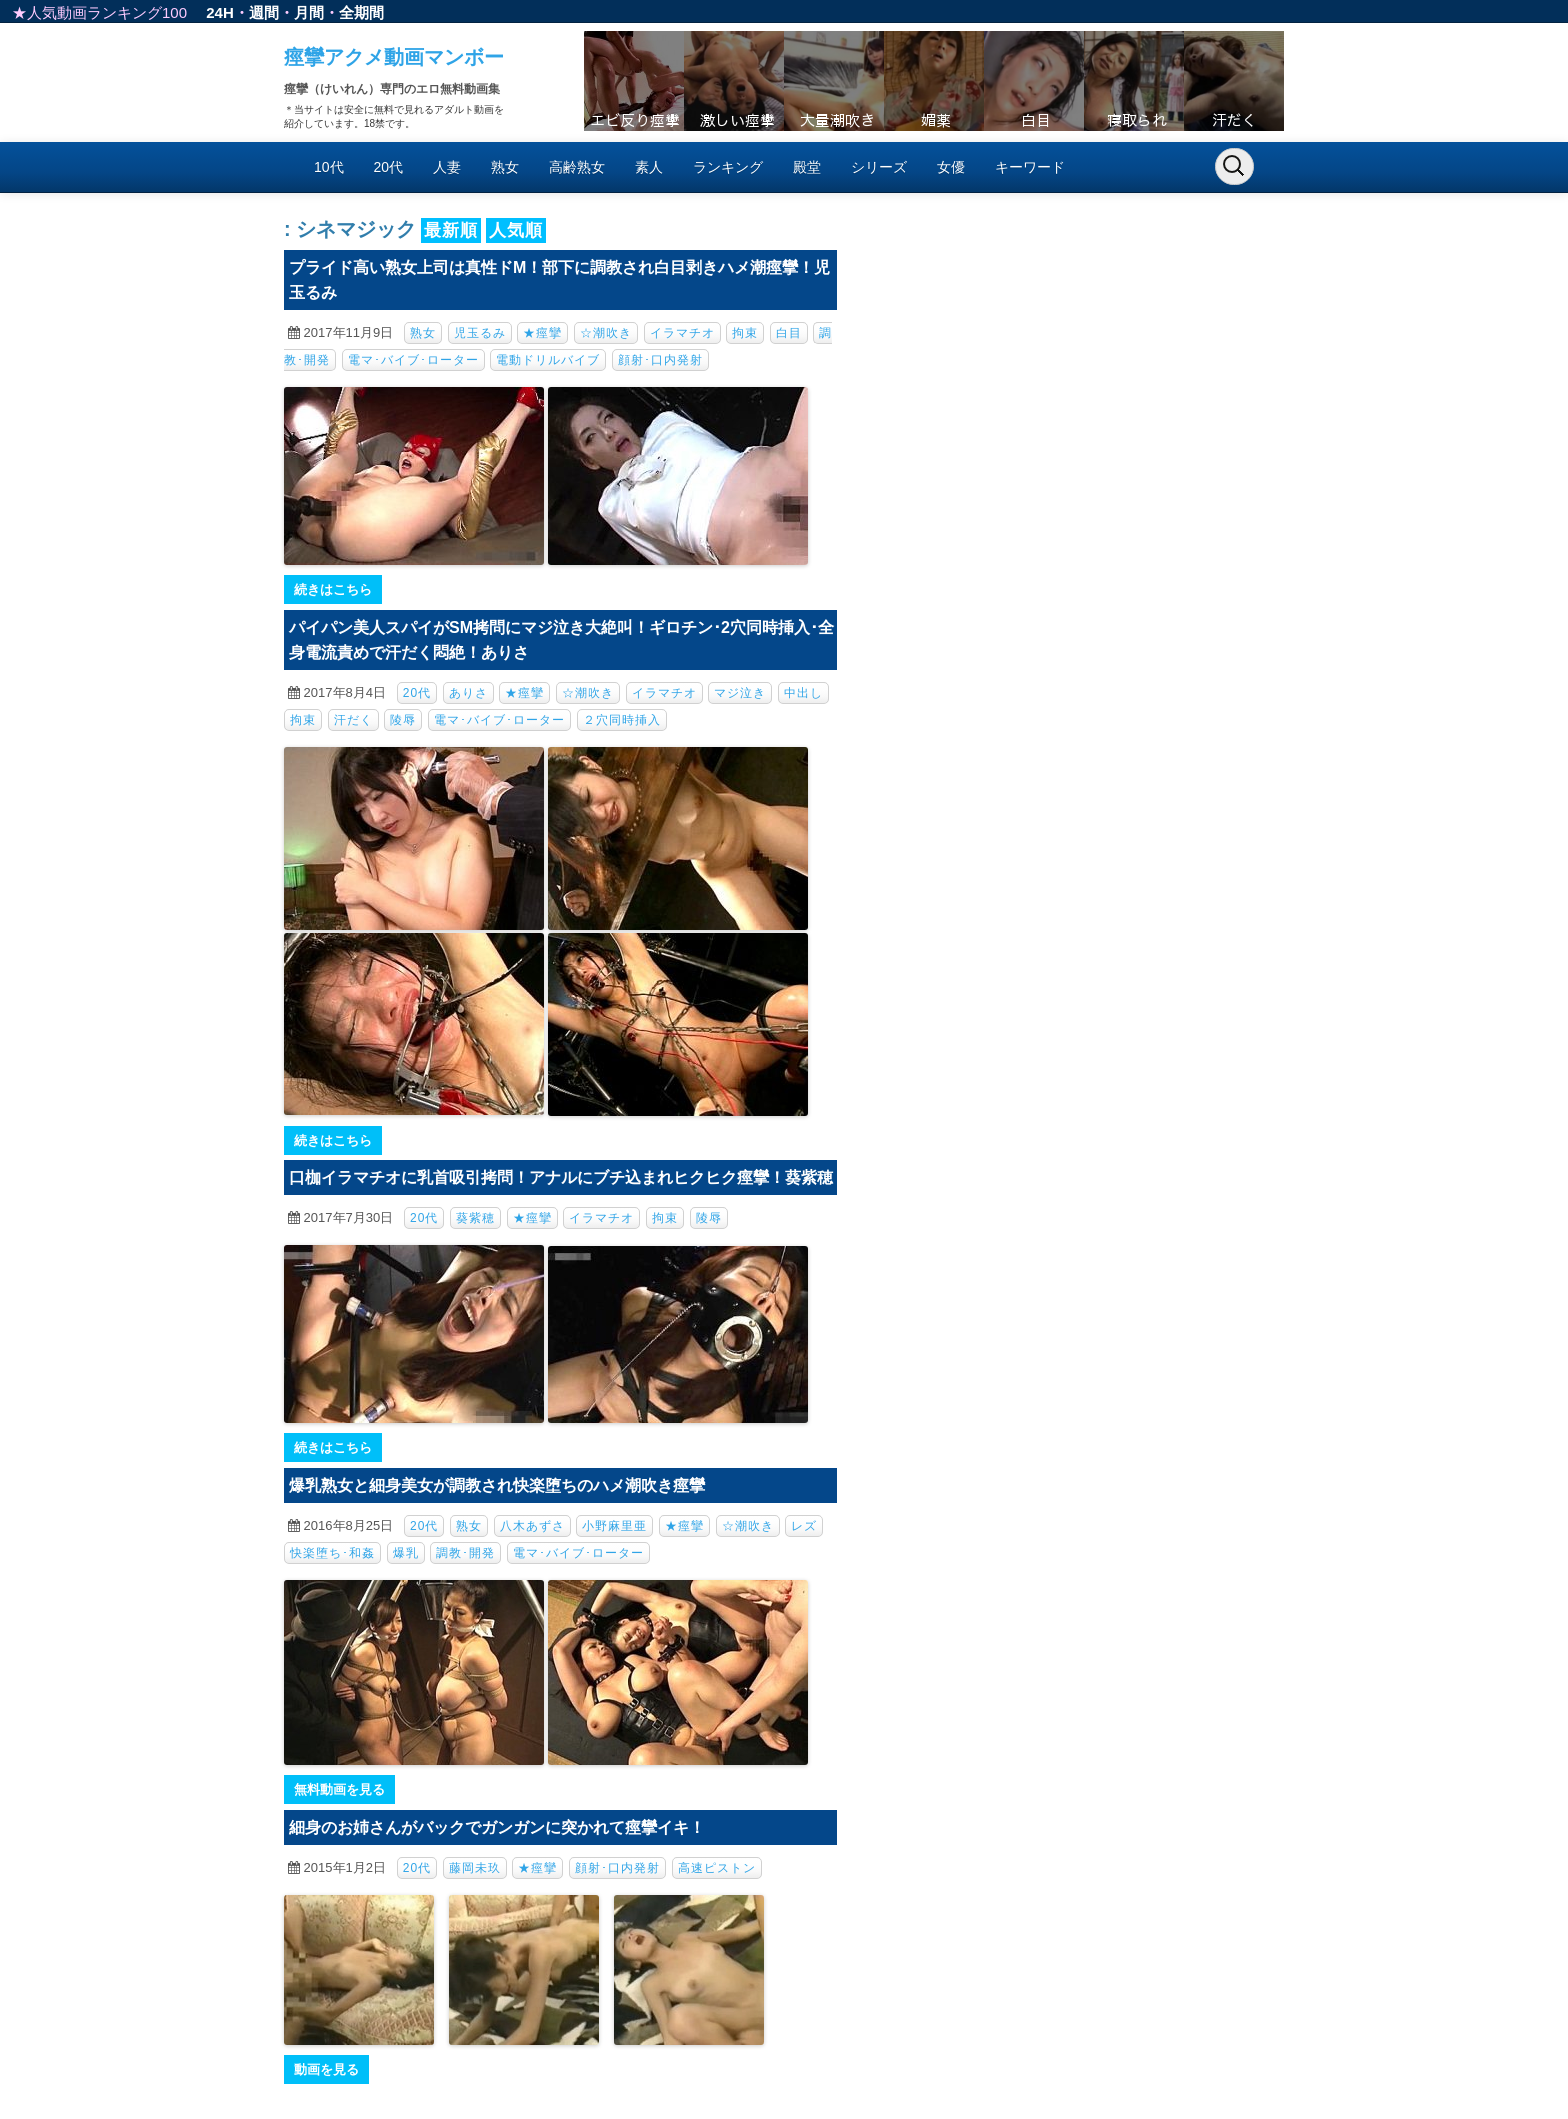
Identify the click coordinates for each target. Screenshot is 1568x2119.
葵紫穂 (475, 1218)
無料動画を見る (339, 1789)
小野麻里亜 (614, 1526)
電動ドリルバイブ (548, 360)
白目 (789, 333)
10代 (329, 167)
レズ (804, 1526)
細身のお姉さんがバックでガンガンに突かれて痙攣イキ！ (497, 1827)
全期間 (361, 12)
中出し (803, 693)
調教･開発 (465, 1553)
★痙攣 (542, 333)
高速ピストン (717, 1868)
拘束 (745, 333)
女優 (951, 167)
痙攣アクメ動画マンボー (394, 57)
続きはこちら (333, 589)
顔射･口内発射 (660, 360)
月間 (309, 12)
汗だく (353, 720)
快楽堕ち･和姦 (332, 1553)
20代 (389, 167)
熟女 (505, 167)
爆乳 (406, 1553)
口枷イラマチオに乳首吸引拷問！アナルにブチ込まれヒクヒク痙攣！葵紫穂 (561, 1177)
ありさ (468, 693)
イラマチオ (682, 333)
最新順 (451, 230)
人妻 (447, 167)
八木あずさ (532, 1526)
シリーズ (879, 167)
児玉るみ (480, 333)
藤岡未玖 (475, 1868)
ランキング (728, 167)
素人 (649, 167)
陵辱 (403, 720)
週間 (264, 12)
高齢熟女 (577, 167)
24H (220, 12)
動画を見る (326, 2069)
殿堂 (807, 167)
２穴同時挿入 (622, 720)
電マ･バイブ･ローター (413, 360)
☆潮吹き (606, 333)
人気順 (516, 230)
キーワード (1030, 167)
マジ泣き (740, 693)
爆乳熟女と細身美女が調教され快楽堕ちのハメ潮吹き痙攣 (497, 1485)
